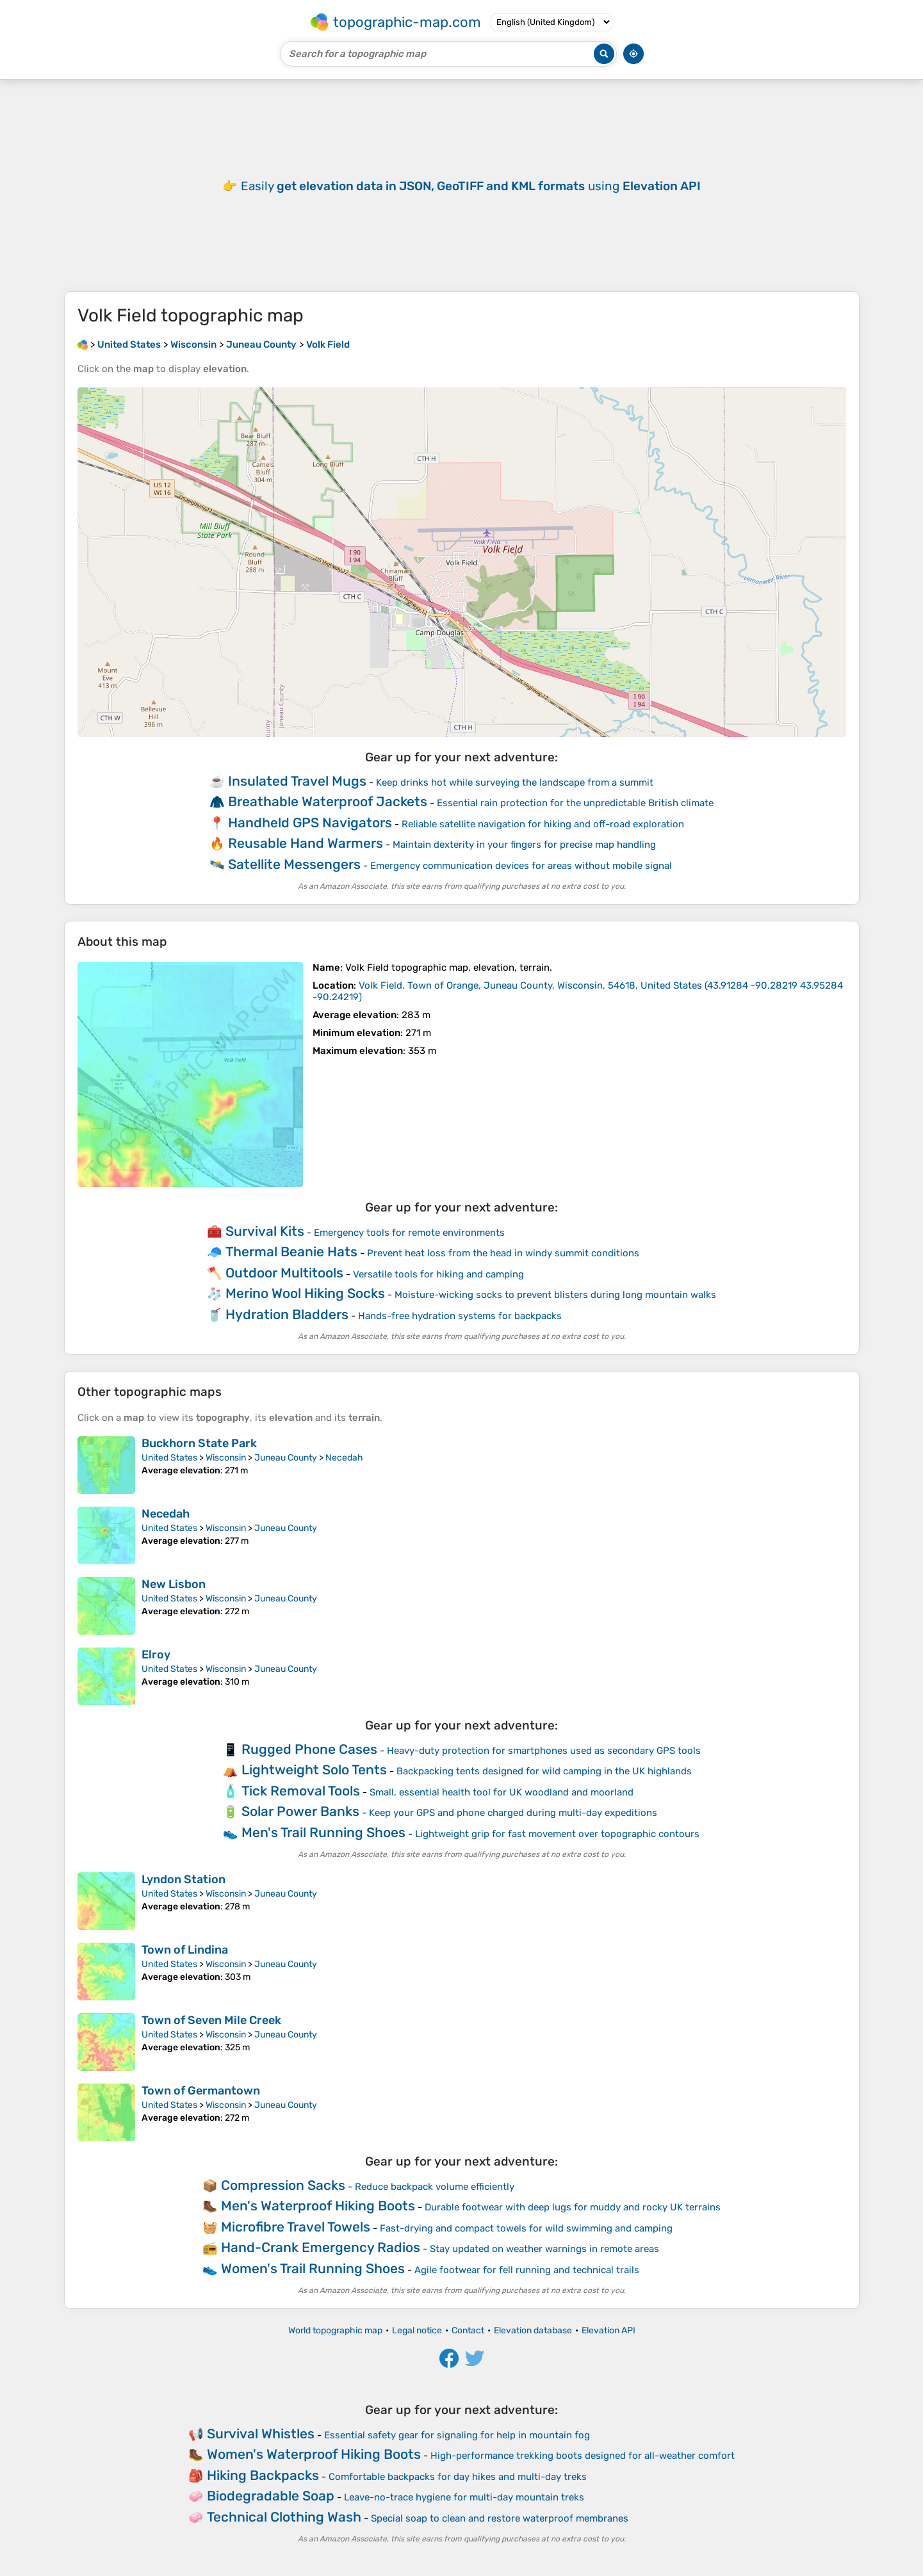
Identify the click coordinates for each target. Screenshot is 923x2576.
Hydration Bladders (286, 1314)
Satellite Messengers (294, 864)
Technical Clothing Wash (284, 2517)
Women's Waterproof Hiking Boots (314, 2454)
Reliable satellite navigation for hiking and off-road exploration (543, 824)
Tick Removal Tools (300, 1791)
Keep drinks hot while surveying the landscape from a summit (514, 782)
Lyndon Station (183, 1879)
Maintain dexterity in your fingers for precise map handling (524, 844)
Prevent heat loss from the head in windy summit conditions (503, 1253)
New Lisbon (174, 1584)
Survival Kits (264, 1231)
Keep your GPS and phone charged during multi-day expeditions (513, 1813)
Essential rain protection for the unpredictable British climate (575, 803)
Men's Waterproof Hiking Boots (318, 2206)
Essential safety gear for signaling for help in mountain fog (457, 2435)
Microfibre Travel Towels (295, 2227)
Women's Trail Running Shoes (313, 2268)
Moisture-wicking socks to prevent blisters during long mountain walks (555, 1294)
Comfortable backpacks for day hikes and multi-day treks (458, 2477)
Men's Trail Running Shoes (323, 1832)
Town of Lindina (185, 1950)
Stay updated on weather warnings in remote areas (544, 2249)
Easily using (471, 186)
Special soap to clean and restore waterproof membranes (499, 2518)
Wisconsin (226, 1457)
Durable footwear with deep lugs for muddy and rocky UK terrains (573, 2207)
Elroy (156, 1655)
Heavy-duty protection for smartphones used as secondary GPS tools (544, 1750)
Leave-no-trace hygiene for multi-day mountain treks (464, 2497)
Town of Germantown (201, 2091)
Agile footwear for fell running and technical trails (526, 2270)
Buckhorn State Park (199, 1443)
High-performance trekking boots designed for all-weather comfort (582, 2455)
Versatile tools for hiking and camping (438, 1274)
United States (169, 1457)
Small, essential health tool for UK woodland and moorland (501, 1792)
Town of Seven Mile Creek (211, 2020)
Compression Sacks (283, 2185)
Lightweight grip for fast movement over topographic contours (557, 1834)
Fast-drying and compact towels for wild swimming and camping (526, 2228)
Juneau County (285, 1457)
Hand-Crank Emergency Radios (320, 2247)
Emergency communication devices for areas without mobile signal (521, 865)
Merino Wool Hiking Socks (305, 1293)
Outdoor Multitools (284, 1273)
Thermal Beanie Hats (291, 1251)
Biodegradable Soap (270, 2496)
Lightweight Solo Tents (314, 1770)
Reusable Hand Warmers (305, 843)
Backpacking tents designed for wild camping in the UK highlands (544, 1771)
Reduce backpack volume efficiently (434, 2186)
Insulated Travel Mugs (297, 781)
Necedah (344, 1457)
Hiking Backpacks (263, 2475)
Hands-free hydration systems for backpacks (460, 1316)
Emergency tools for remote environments (409, 1232)
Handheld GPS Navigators (310, 822)
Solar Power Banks (300, 1811)
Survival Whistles (260, 2434)
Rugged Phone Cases (309, 1749)
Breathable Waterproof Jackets (327, 801)
